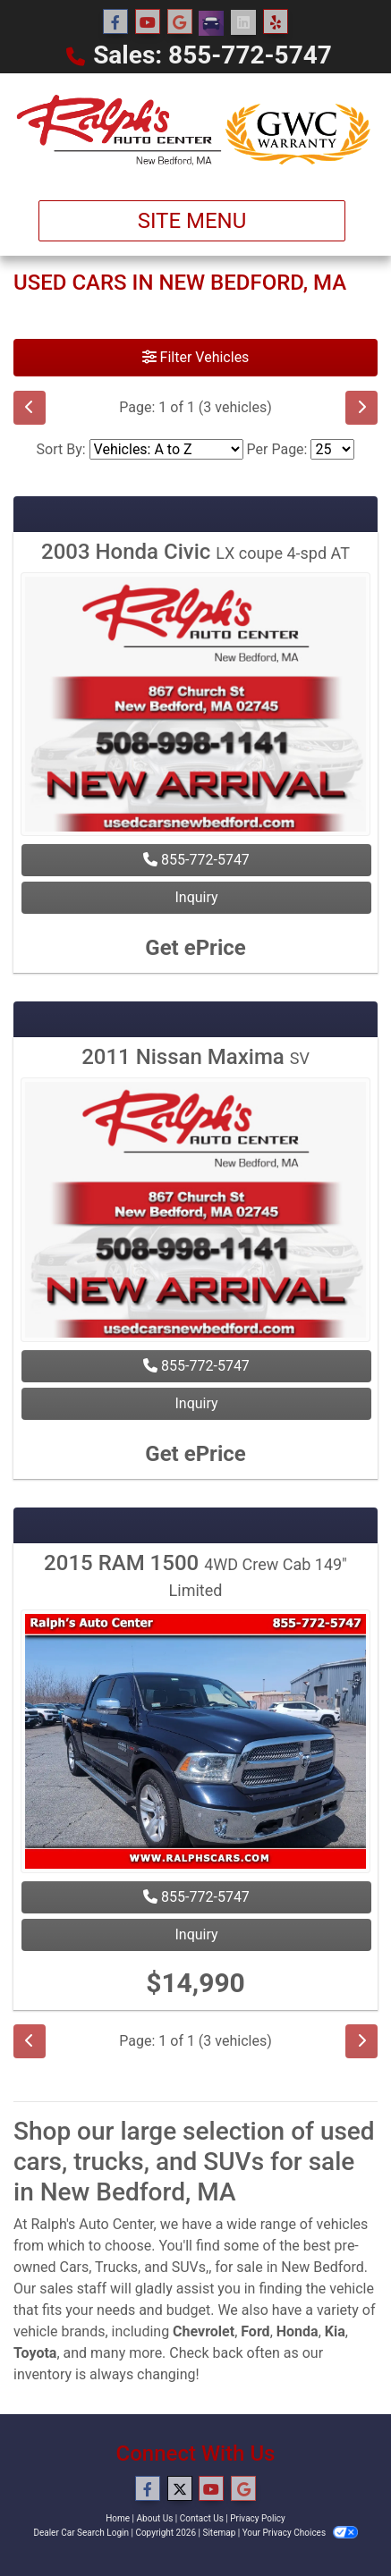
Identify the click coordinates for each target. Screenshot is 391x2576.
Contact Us (202, 2518)
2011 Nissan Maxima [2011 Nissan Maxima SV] (195, 1056)
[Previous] (29, 408)
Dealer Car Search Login (81, 2533)
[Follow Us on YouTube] (147, 22)
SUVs (189, 2267)
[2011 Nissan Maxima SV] (195, 1212)
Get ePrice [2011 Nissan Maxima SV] (195, 1453)
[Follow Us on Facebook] (115, 22)
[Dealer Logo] (195, 130)
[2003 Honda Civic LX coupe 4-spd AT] (195, 706)
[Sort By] (166, 449)
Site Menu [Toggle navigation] (192, 220)
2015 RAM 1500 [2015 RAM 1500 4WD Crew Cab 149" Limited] (195, 1575)
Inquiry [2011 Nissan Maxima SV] (195, 1403)
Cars (74, 2267)
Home (118, 2518)
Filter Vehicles (196, 357)
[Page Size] (332, 449)
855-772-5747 (196, 859)
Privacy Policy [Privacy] (257, 2518)
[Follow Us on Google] (179, 22)
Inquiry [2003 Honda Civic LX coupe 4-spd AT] (195, 897)
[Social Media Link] (211, 23)
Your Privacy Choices (300, 2533)
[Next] (361, 408)
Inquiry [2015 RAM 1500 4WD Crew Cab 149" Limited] (195, 1934)
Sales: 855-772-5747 (212, 55)
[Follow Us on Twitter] (179, 2489)
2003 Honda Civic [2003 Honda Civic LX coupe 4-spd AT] (195, 551)
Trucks (116, 2267)
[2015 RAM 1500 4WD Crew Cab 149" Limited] (195, 1744)
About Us (155, 2518)
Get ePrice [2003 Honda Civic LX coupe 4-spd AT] (195, 947)
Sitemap (218, 2533)
